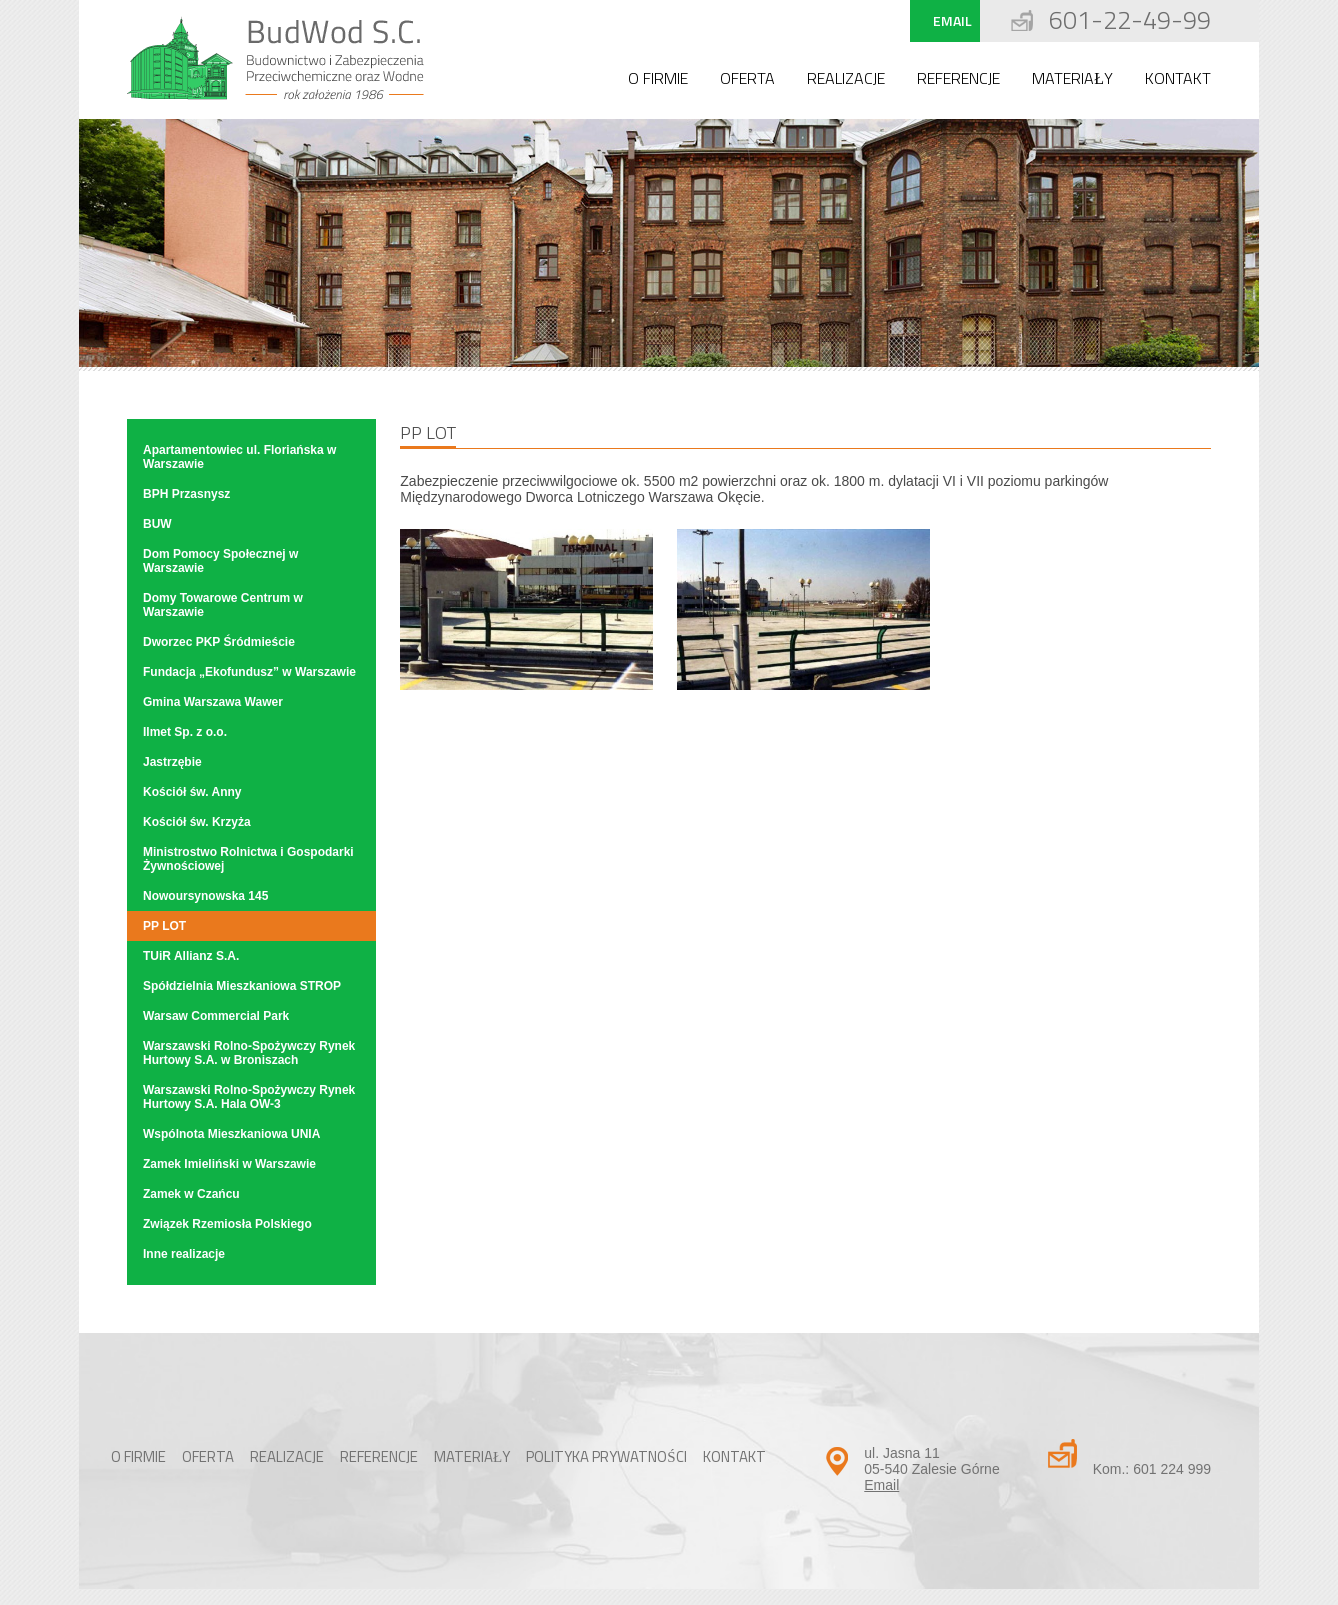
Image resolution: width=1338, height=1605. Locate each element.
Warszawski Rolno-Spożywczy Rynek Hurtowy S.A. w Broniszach (249, 1053)
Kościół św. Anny (192, 792)
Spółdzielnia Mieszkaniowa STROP (242, 986)
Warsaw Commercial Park (216, 1016)
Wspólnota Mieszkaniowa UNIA (231, 1134)
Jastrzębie (172, 762)
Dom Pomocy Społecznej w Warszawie (220, 561)
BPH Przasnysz (186, 494)
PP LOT (164, 926)
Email (952, 20)
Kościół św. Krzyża (197, 822)
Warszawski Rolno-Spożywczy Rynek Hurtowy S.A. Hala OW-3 (249, 1097)
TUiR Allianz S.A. (191, 956)
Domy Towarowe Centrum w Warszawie (223, 605)
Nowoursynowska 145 (205, 896)
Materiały (1072, 78)
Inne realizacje (184, 1254)
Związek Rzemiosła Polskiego (227, 1224)
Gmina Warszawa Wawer (213, 702)
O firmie (658, 78)
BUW (157, 524)
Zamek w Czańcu (191, 1194)
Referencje (958, 78)
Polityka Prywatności (606, 1456)
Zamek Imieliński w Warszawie (229, 1164)
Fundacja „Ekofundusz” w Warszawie (249, 672)
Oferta (747, 78)
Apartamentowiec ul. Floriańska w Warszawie (239, 457)
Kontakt (1178, 78)
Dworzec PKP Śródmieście (219, 642)
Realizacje (846, 78)
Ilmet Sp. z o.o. (185, 732)
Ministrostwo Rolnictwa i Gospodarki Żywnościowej (248, 859)
